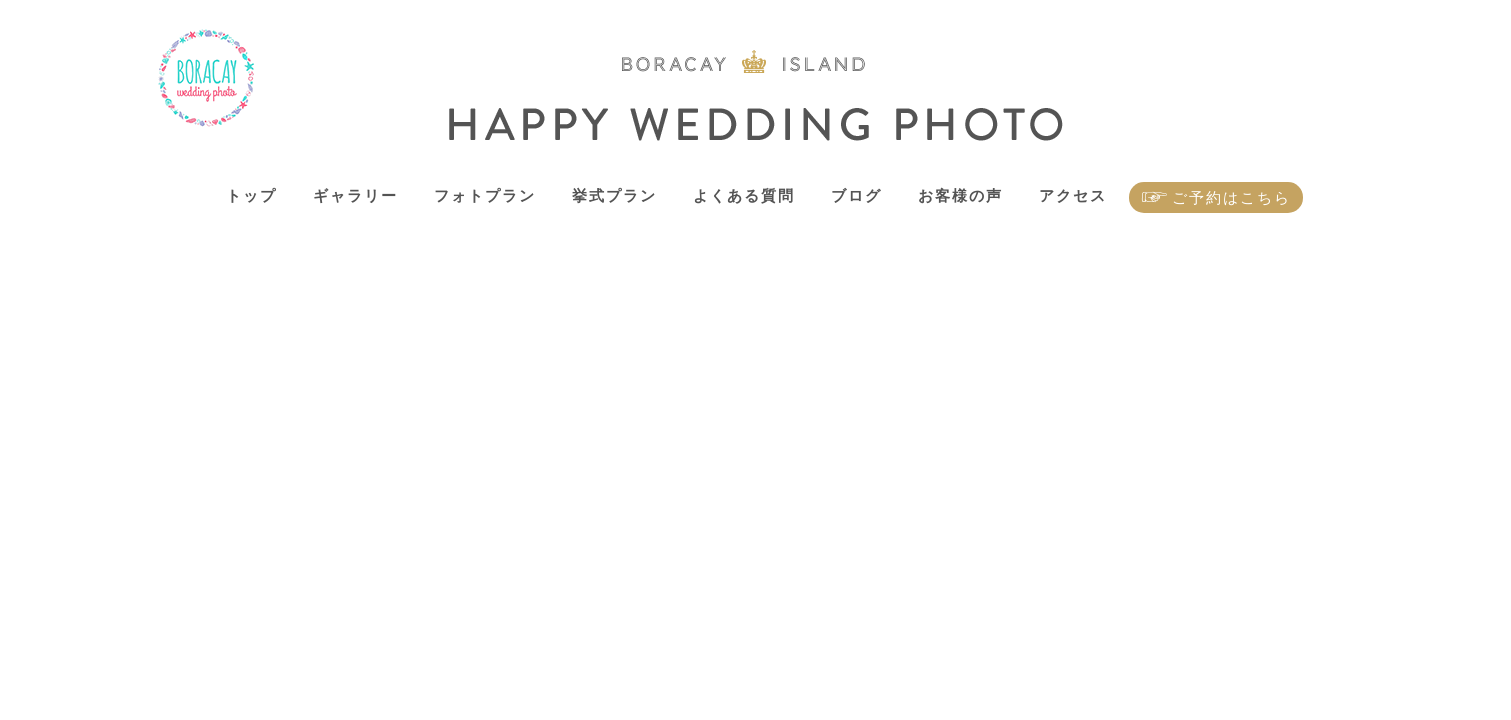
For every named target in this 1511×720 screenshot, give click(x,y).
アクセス (1073, 195)
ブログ (856, 195)
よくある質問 (744, 195)
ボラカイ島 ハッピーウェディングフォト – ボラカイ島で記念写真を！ (207, 78)
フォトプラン (485, 195)
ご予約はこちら (1231, 197)
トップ (251, 195)
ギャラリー (355, 195)
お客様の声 (960, 195)
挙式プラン (614, 195)
